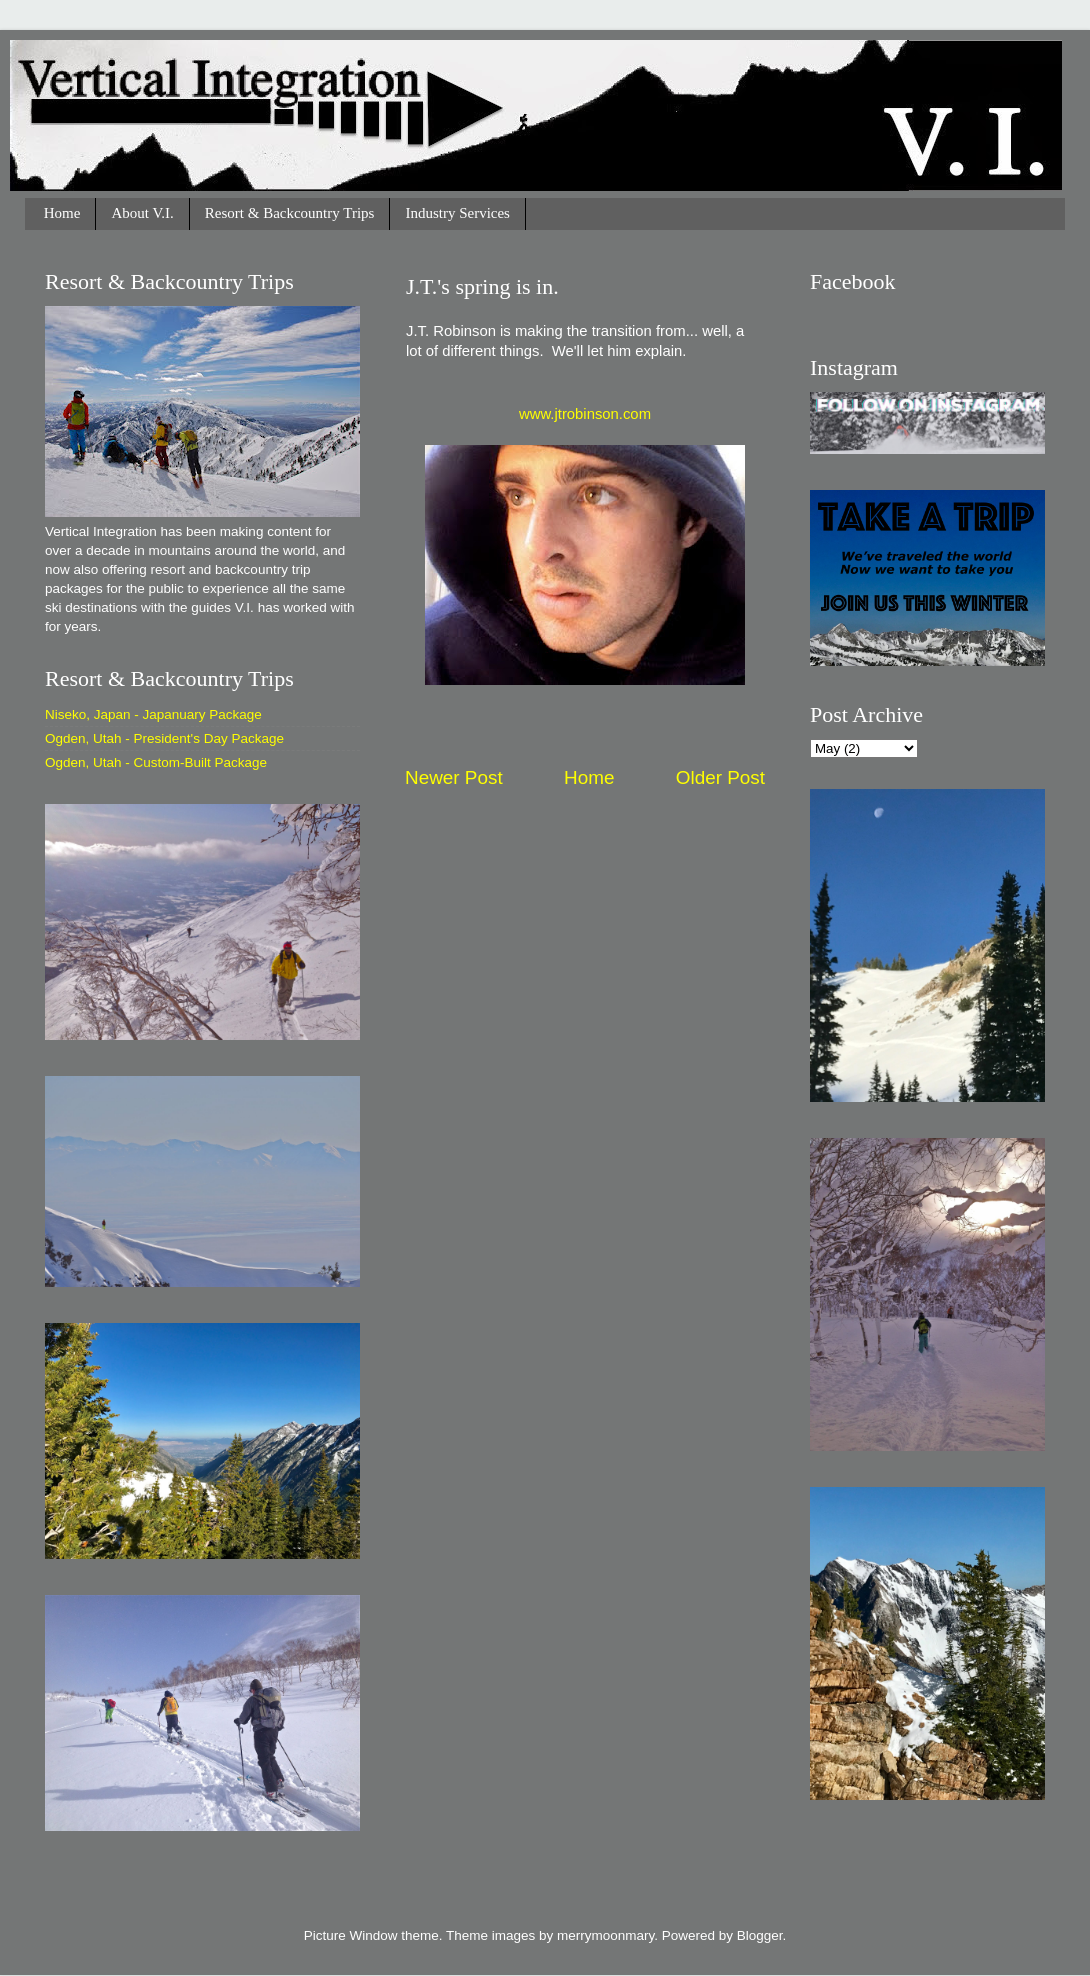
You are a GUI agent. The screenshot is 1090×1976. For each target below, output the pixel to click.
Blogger (760, 1935)
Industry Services (457, 213)
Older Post (720, 777)
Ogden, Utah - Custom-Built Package (156, 762)
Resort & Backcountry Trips (290, 213)
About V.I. (142, 213)
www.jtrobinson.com (585, 414)
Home (62, 213)
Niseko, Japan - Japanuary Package (153, 714)
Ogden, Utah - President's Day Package (164, 738)
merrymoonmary (605, 1935)
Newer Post (454, 777)
